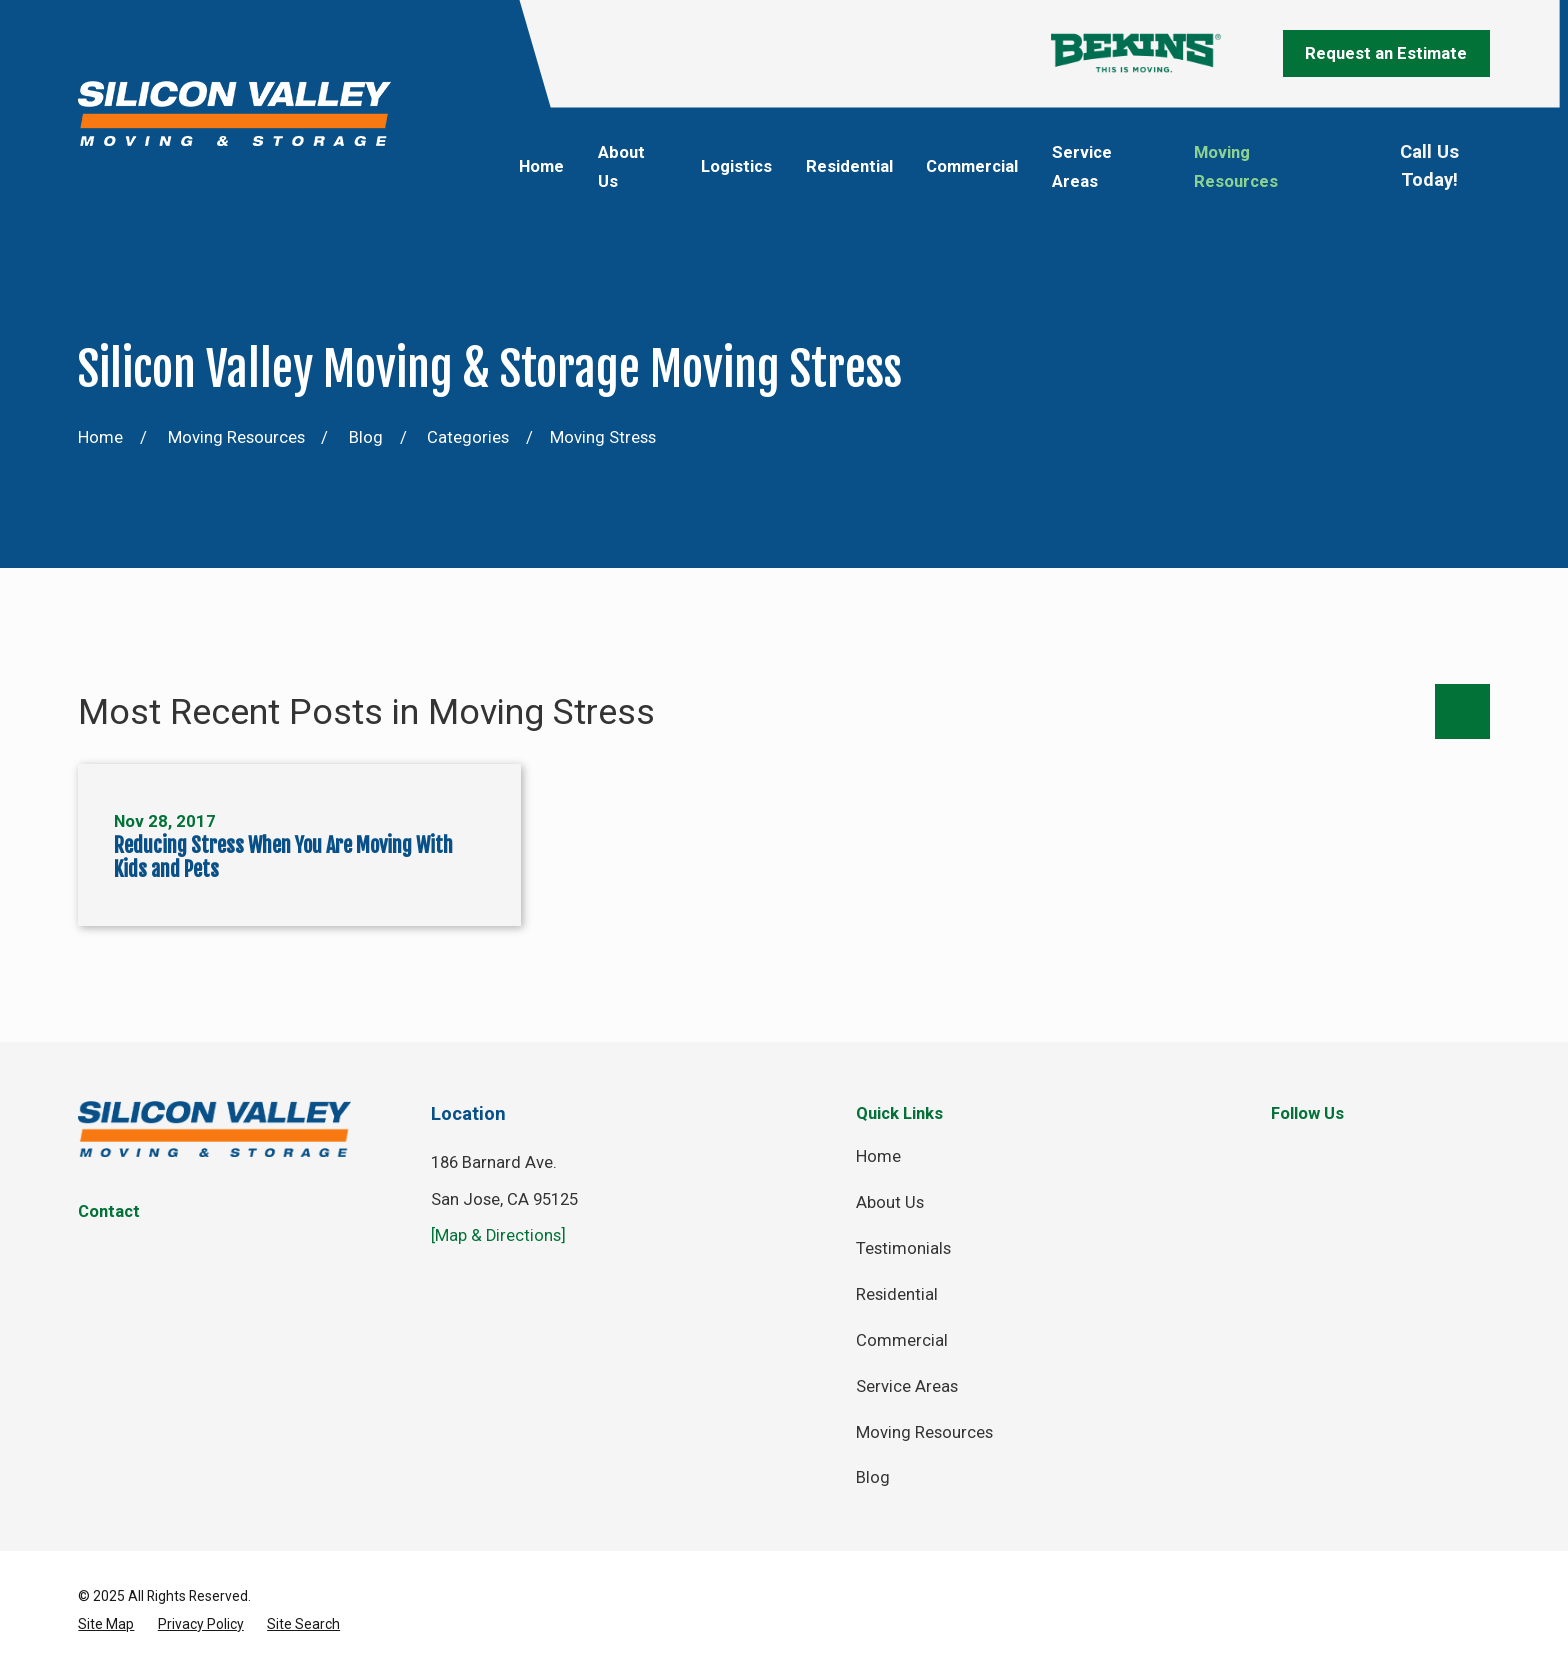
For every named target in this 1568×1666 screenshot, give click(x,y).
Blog (873, 1477)
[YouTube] (1477, 1153)
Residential (897, 1294)
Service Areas (907, 1386)
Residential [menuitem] (849, 166)
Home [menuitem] (541, 166)
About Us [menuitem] (621, 167)
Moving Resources (924, 1432)
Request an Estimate (1386, 53)
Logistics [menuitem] (736, 166)
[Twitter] (1347, 1153)
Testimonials (903, 1248)
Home (878, 1156)
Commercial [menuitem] (972, 166)
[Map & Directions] (498, 1235)
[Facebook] (1282, 1153)
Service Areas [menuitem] (1082, 167)
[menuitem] (106, 1624)
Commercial (902, 1340)
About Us (890, 1202)
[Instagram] (1412, 1153)
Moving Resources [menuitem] (1236, 167)
